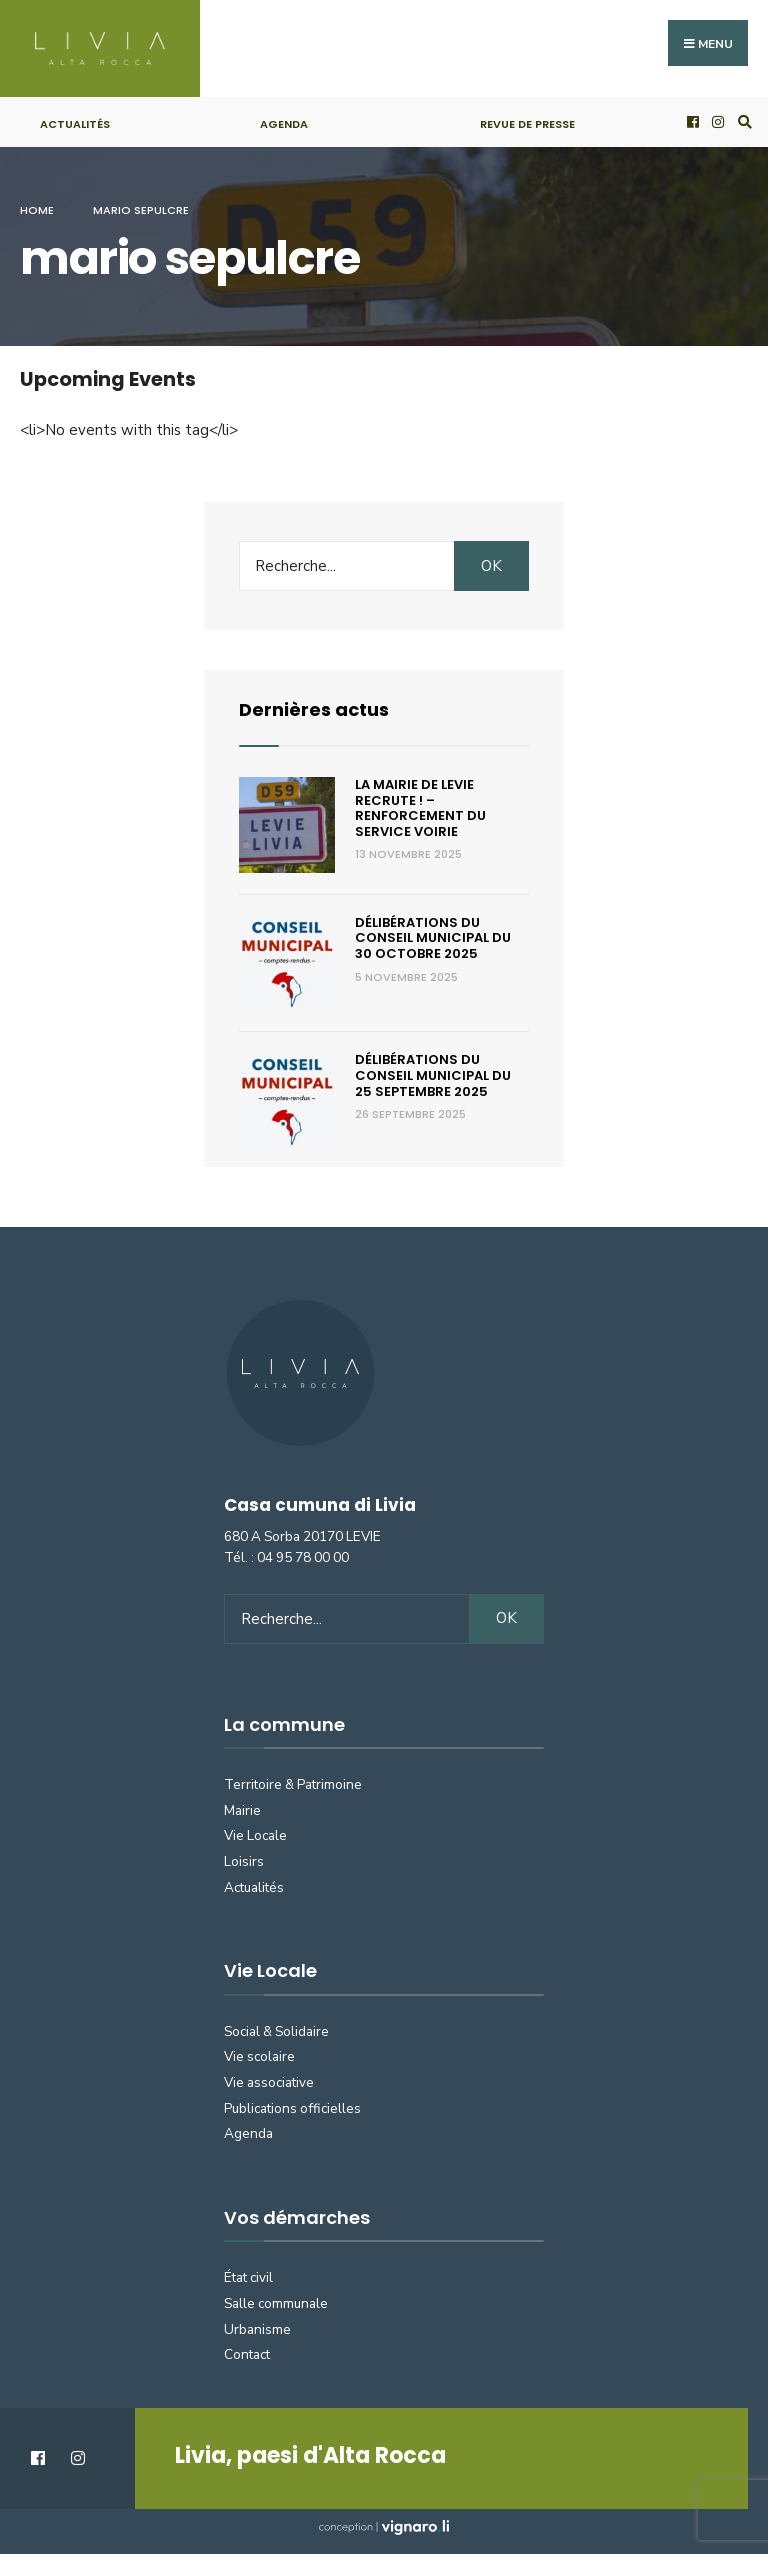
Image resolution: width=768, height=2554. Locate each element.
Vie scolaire (259, 2056)
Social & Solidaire (276, 2031)
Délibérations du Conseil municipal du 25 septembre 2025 (433, 1075)
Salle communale (276, 2303)
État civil (248, 2277)
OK (491, 566)
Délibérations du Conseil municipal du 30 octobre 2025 (433, 938)
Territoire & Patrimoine (293, 1784)
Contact (247, 2354)
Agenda (284, 124)
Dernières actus (314, 709)
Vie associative (269, 2082)
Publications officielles (292, 2108)
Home (37, 210)
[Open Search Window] (742, 122)
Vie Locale (255, 1835)
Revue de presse (527, 124)
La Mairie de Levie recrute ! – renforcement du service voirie (420, 808)
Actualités (75, 124)
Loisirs (244, 1861)
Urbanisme (257, 2329)
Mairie (242, 1810)
